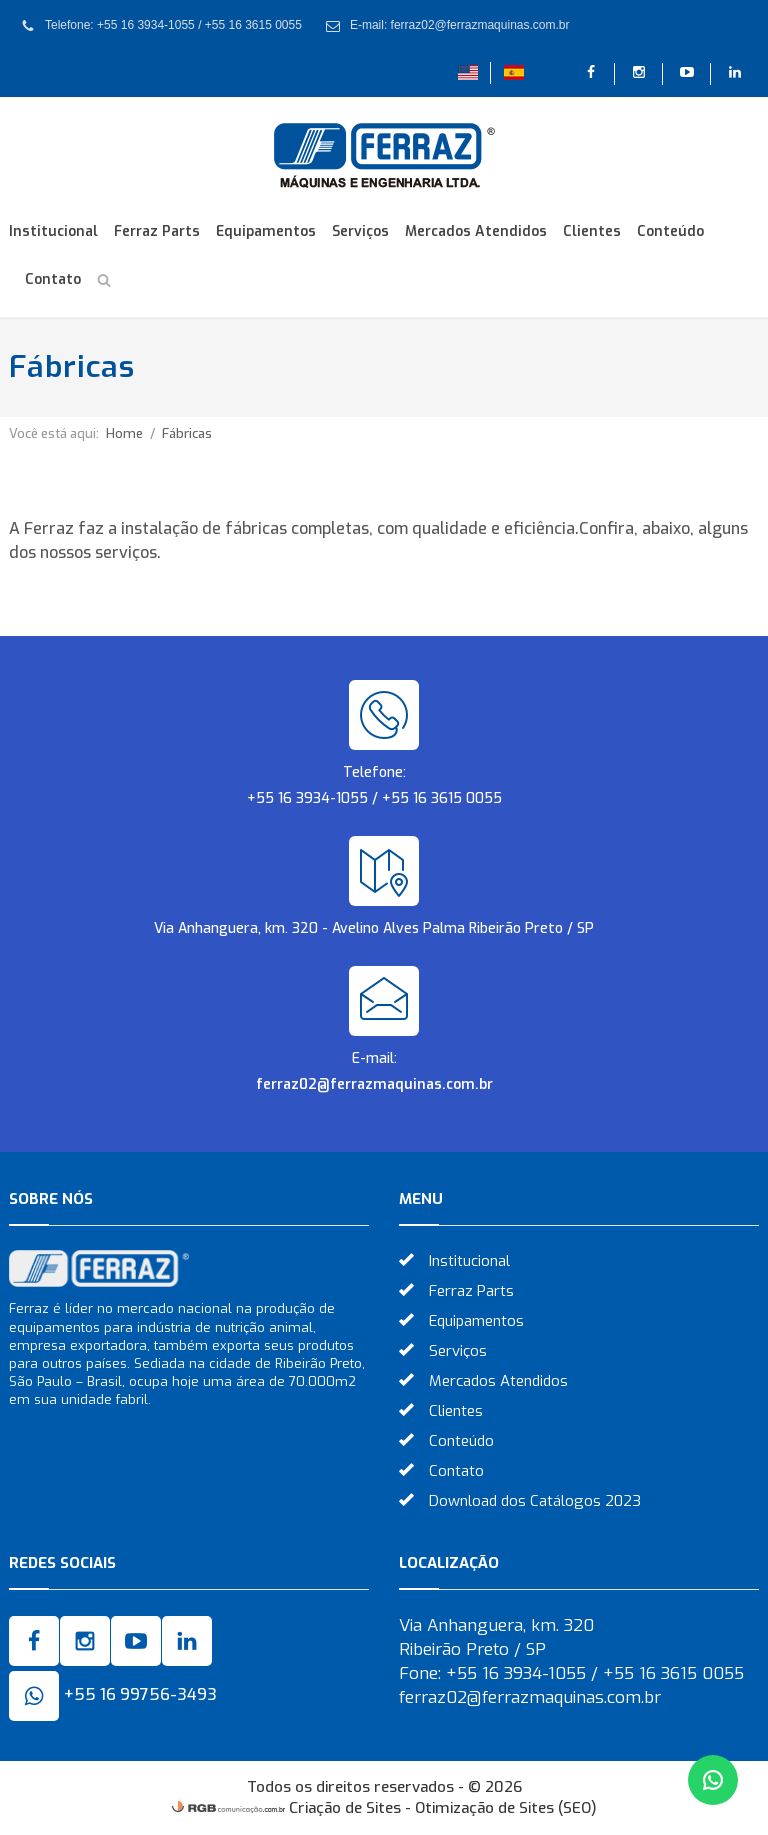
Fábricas (187, 433)
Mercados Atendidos (476, 231)
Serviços (360, 231)
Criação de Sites (345, 1808)
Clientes (592, 231)
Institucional (53, 231)
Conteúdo (670, 231)
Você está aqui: (54, 433)
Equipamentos (266, 231)
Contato (53, 279)
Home (124, 433)
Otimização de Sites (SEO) (506, 1808)
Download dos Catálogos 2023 (535, 1501)
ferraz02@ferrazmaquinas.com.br (374, 1084)
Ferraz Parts (157, 231)
